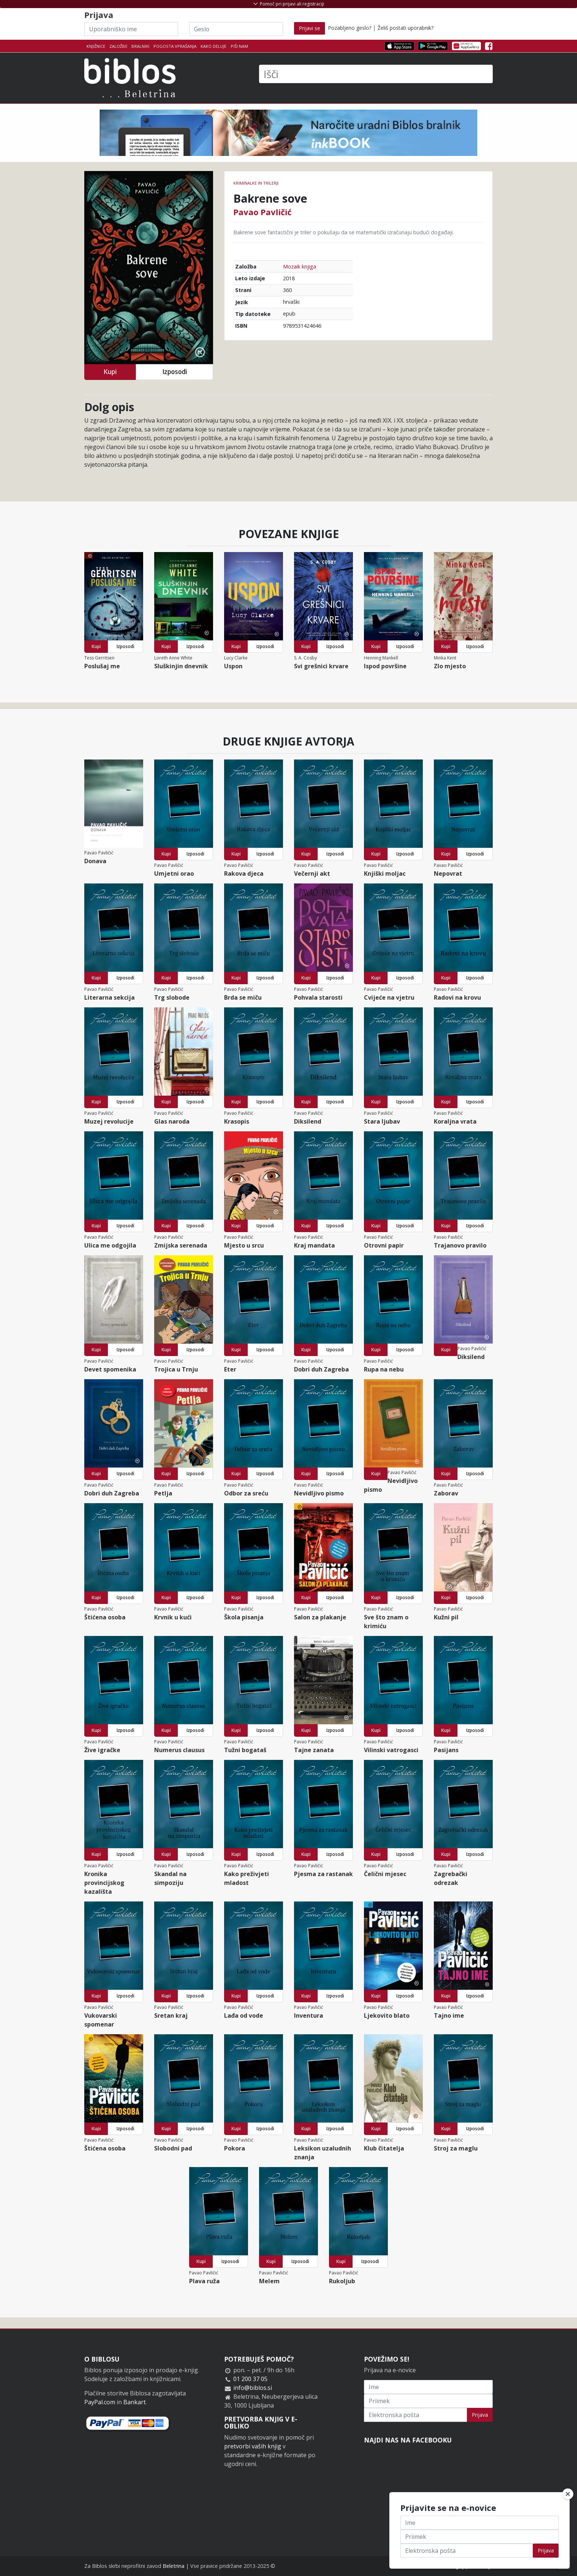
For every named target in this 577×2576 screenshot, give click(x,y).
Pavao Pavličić (262, 211)
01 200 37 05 (250, 2379)
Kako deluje (213, 46)
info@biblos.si (252, 2388)
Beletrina (173, 2565)
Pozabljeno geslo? (349, 27)
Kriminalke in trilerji (256, 183)
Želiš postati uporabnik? (405, 27)
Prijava (480, 2414)
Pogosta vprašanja (175, 46)
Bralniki (140, 46)
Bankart (134, 2402)
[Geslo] (236, 29)
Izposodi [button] (174, 371)
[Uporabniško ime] (131, 29)
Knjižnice (95, 46)
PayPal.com (99, 2402)
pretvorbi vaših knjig (252, 2446)
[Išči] (376, 74)
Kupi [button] (110, 371)
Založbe (118, 46)
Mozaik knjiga (299, 266)
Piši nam (239, 46)
